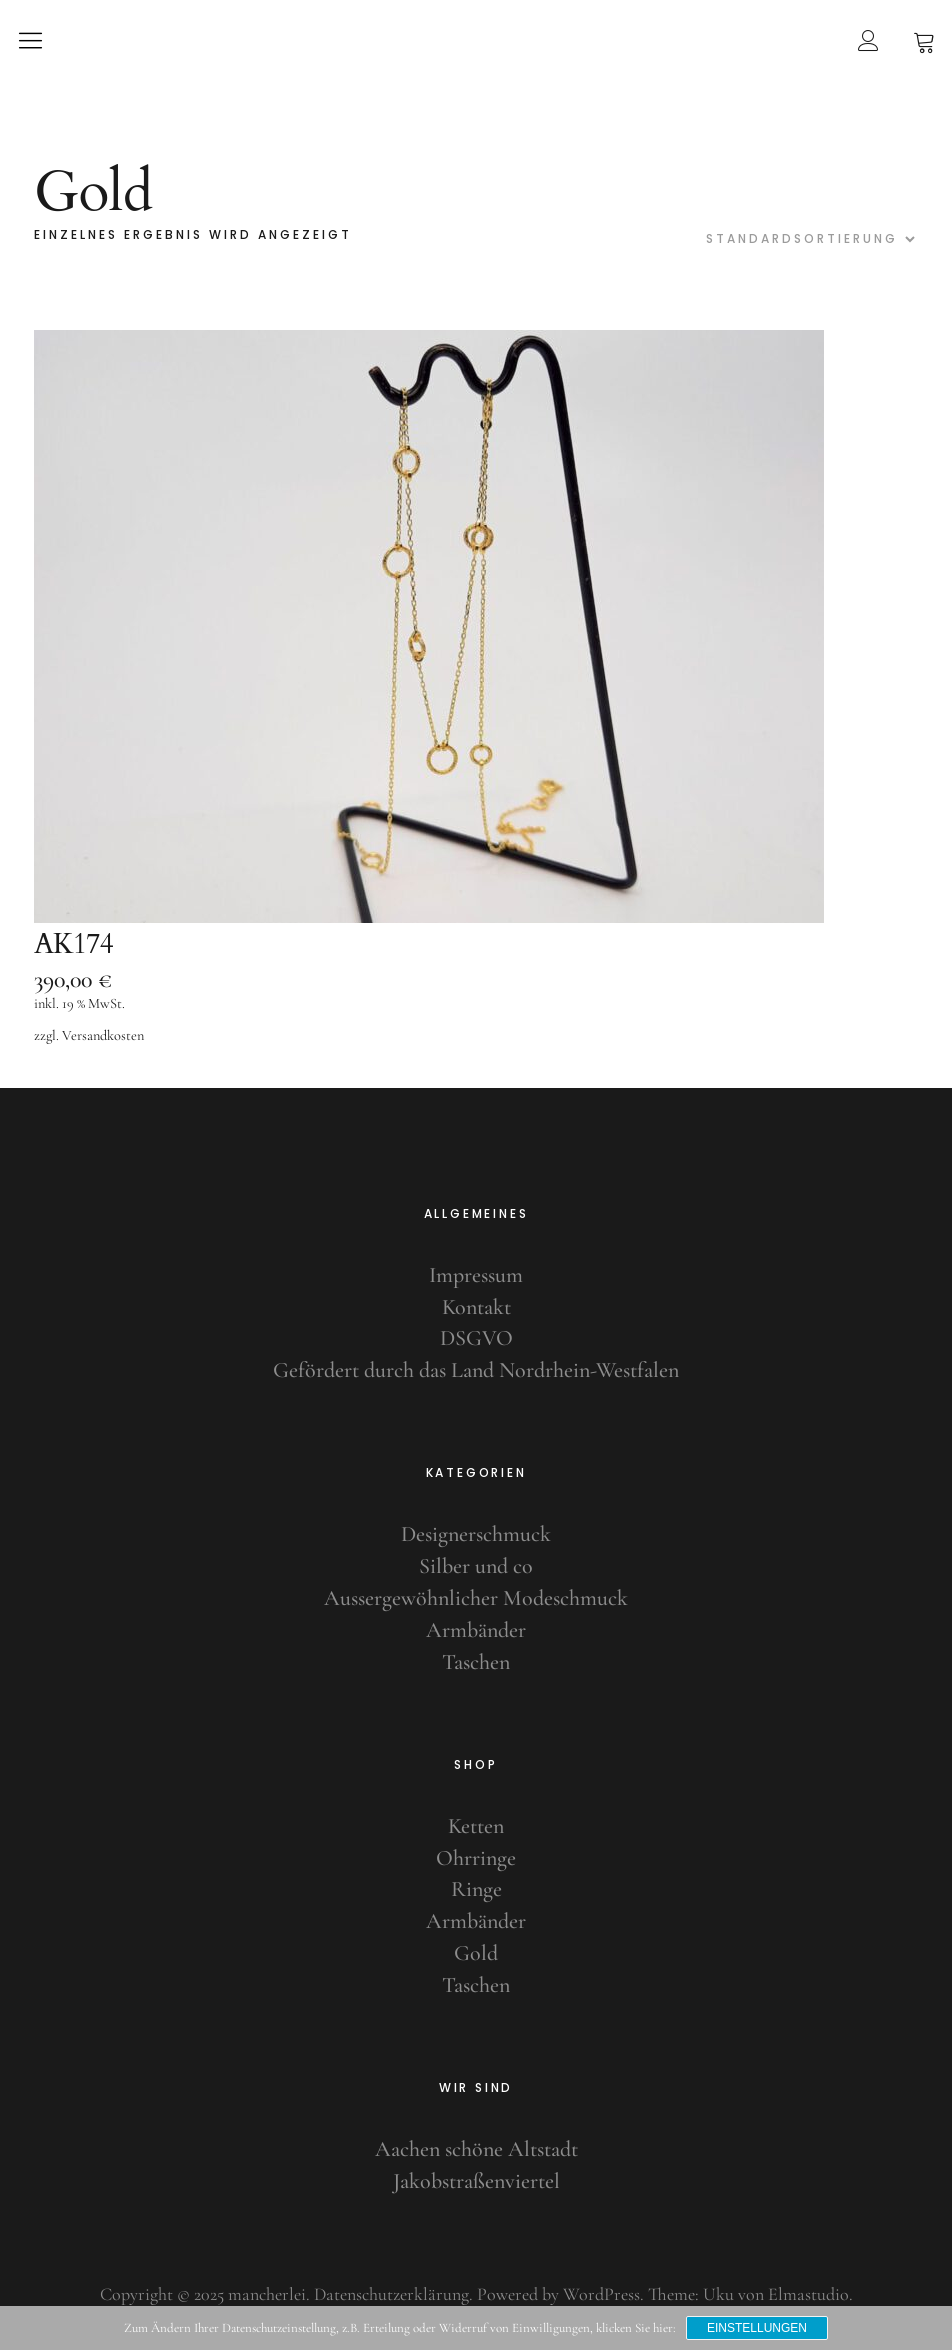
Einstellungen (757, 2328)
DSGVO (476, 1338)
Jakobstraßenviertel (476, 2181)
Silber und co (476, 1566)
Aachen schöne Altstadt (476, 2149)
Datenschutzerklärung (391, 2294)
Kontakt (476, 1307)
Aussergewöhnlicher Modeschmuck (476, 1598)
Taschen (476, 1662)
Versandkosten (103, 1035)
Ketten (476, 1826)
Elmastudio (808, 2294)
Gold (476, 1953)
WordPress (601, 2294)
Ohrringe (476, 1858)
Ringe (476, 1889)
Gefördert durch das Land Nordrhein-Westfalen (476, 1370)
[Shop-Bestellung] (808, 239)
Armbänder (476, 1630)
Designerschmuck (476, 1534)
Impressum (476, 1275)
